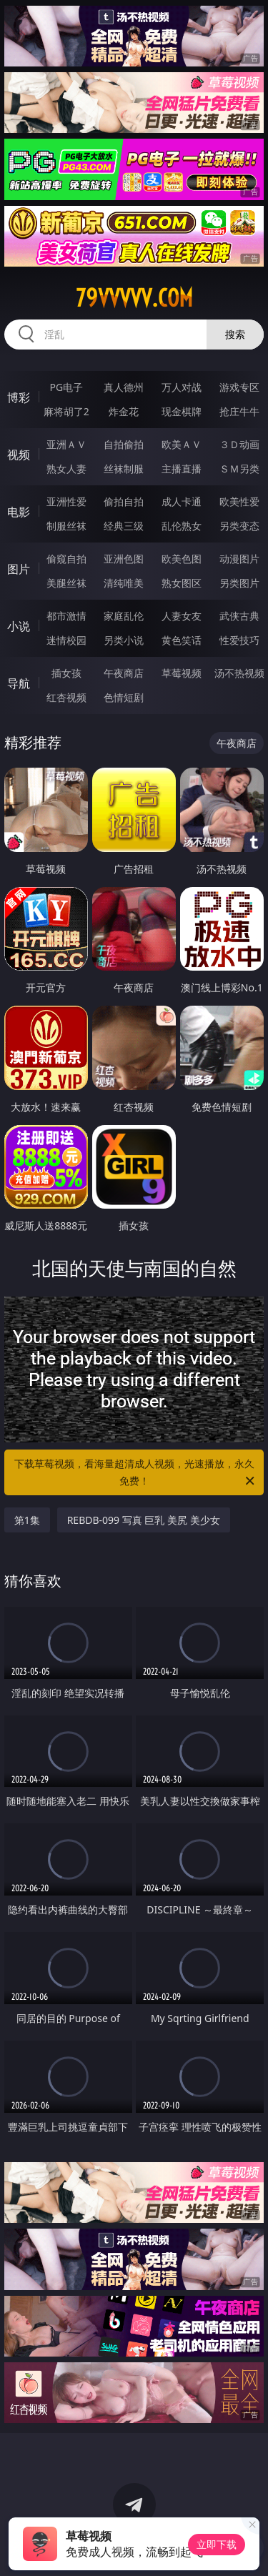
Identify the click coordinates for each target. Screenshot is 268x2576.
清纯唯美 (124, 583)
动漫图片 (239, 558)
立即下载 (217, 2544)
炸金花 (124, 411)
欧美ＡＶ (182, 444)
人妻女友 (182, 616)
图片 (18, 569)
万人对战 (182, 387)
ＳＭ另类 (239, 468)
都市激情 (66, 616)
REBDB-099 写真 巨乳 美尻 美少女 (143, 1520)
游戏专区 (239, 387)
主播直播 (182, 468)
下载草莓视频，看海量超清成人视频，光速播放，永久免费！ (135, 1473)
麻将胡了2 (66, 411)
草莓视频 (182, 673)
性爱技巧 (239, 640)
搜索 (235, 334)
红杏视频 (66, 697)
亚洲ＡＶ (66, 444)
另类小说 (124, 640)
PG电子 (66, 387)
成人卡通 (182, 501)
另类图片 (239, 583)
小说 (18, 626)
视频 (18, 454)
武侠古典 (239, 616)
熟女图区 (182, 583)
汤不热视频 (239, 673)
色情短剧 (124, 697)
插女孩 (66, 673)
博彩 (18, 397)
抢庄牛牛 (239, 411)
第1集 (27, 1520)
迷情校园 (66, 640)
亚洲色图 (124, 558)
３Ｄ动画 (239, 444)
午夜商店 (124, 673)
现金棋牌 (182, 411)
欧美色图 (182, 558)
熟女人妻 (66, 468)
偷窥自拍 (66, 558)
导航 (18, 683)
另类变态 (239, 525)
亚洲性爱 (66, 501)
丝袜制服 (124, 468)
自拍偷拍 (124, 444)
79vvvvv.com (134, 298)
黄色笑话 (182, 640)
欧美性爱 (239, 501)
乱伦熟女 (182, 525)
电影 (18, 512)
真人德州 (124, 387)
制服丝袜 (66, 525)
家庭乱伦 (124, 616)
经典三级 (124, 525)
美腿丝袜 (66, 583)
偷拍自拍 (124, 501)
